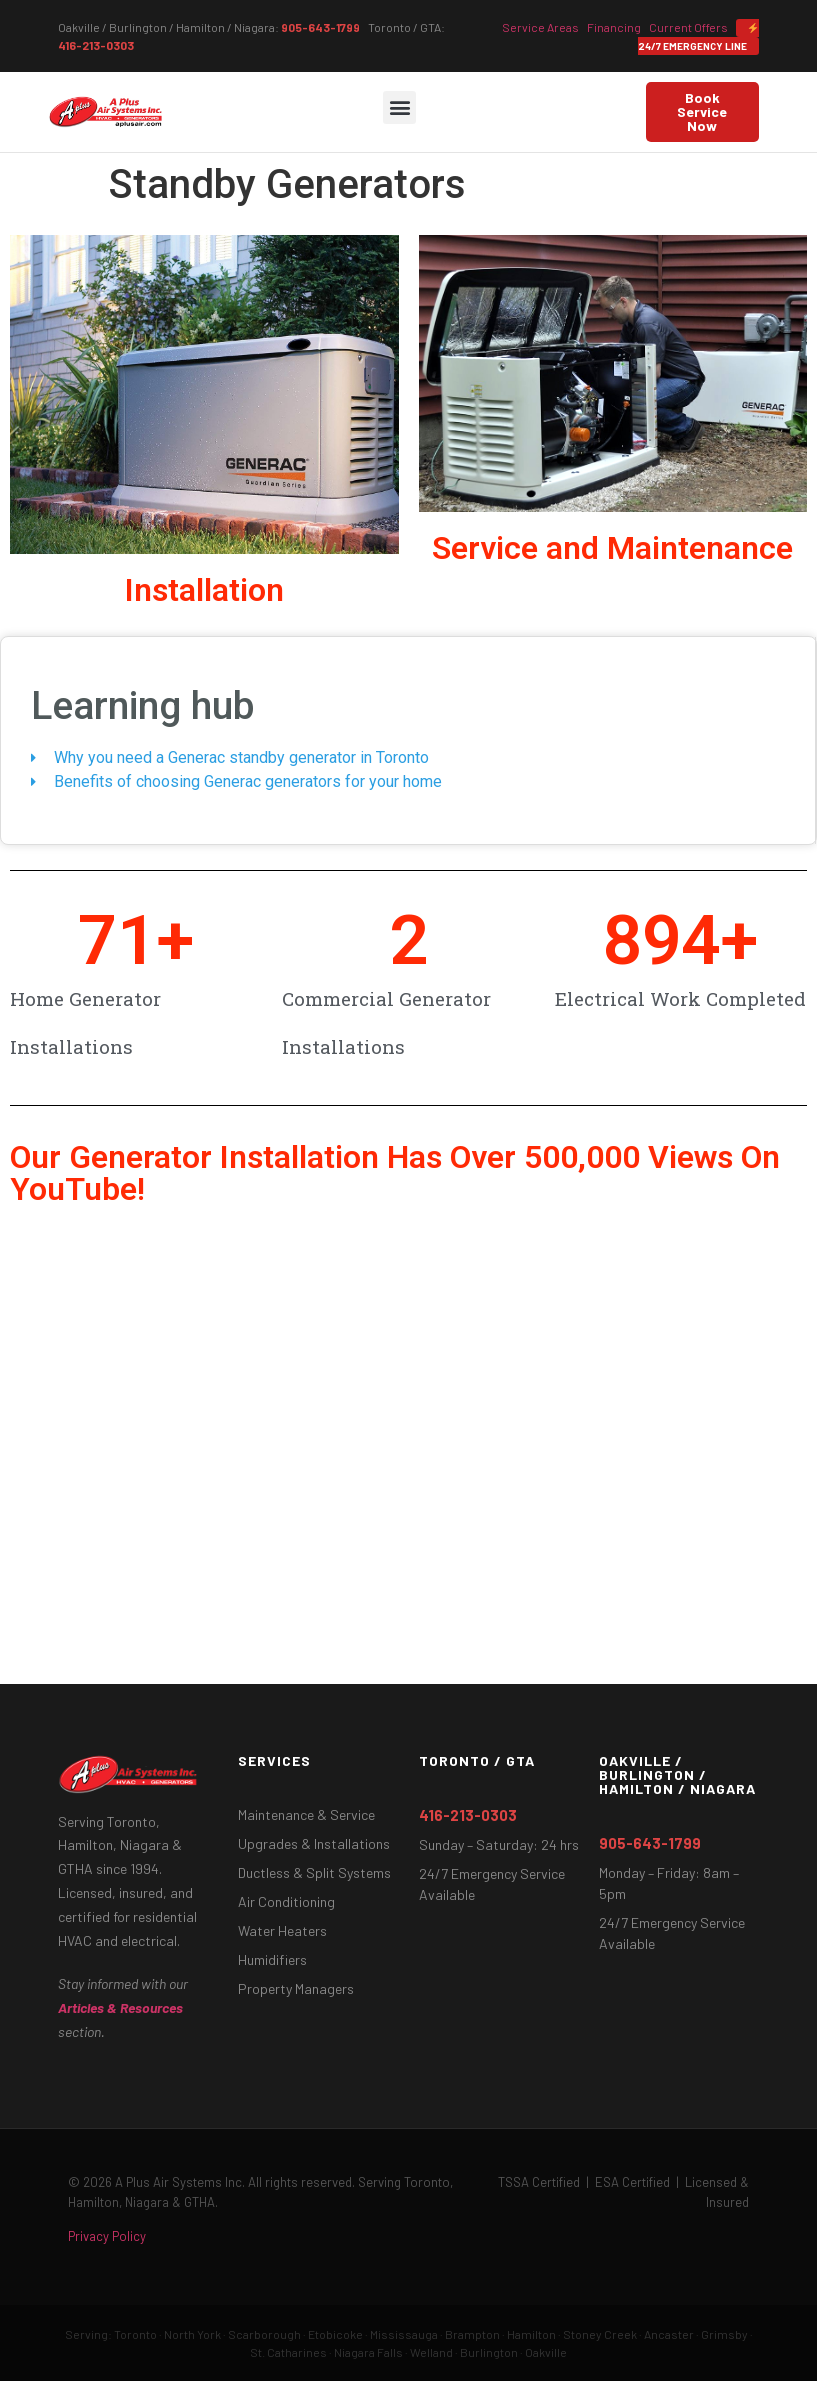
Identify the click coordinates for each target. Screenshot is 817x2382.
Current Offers (688, 27)
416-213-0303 (96, 45)
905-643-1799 (320, 27)
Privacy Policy (107, 2236)
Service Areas (540, 27)
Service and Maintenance (612, 548)
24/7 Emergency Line (698, 37)
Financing (614, 27)
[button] (399, 107)
